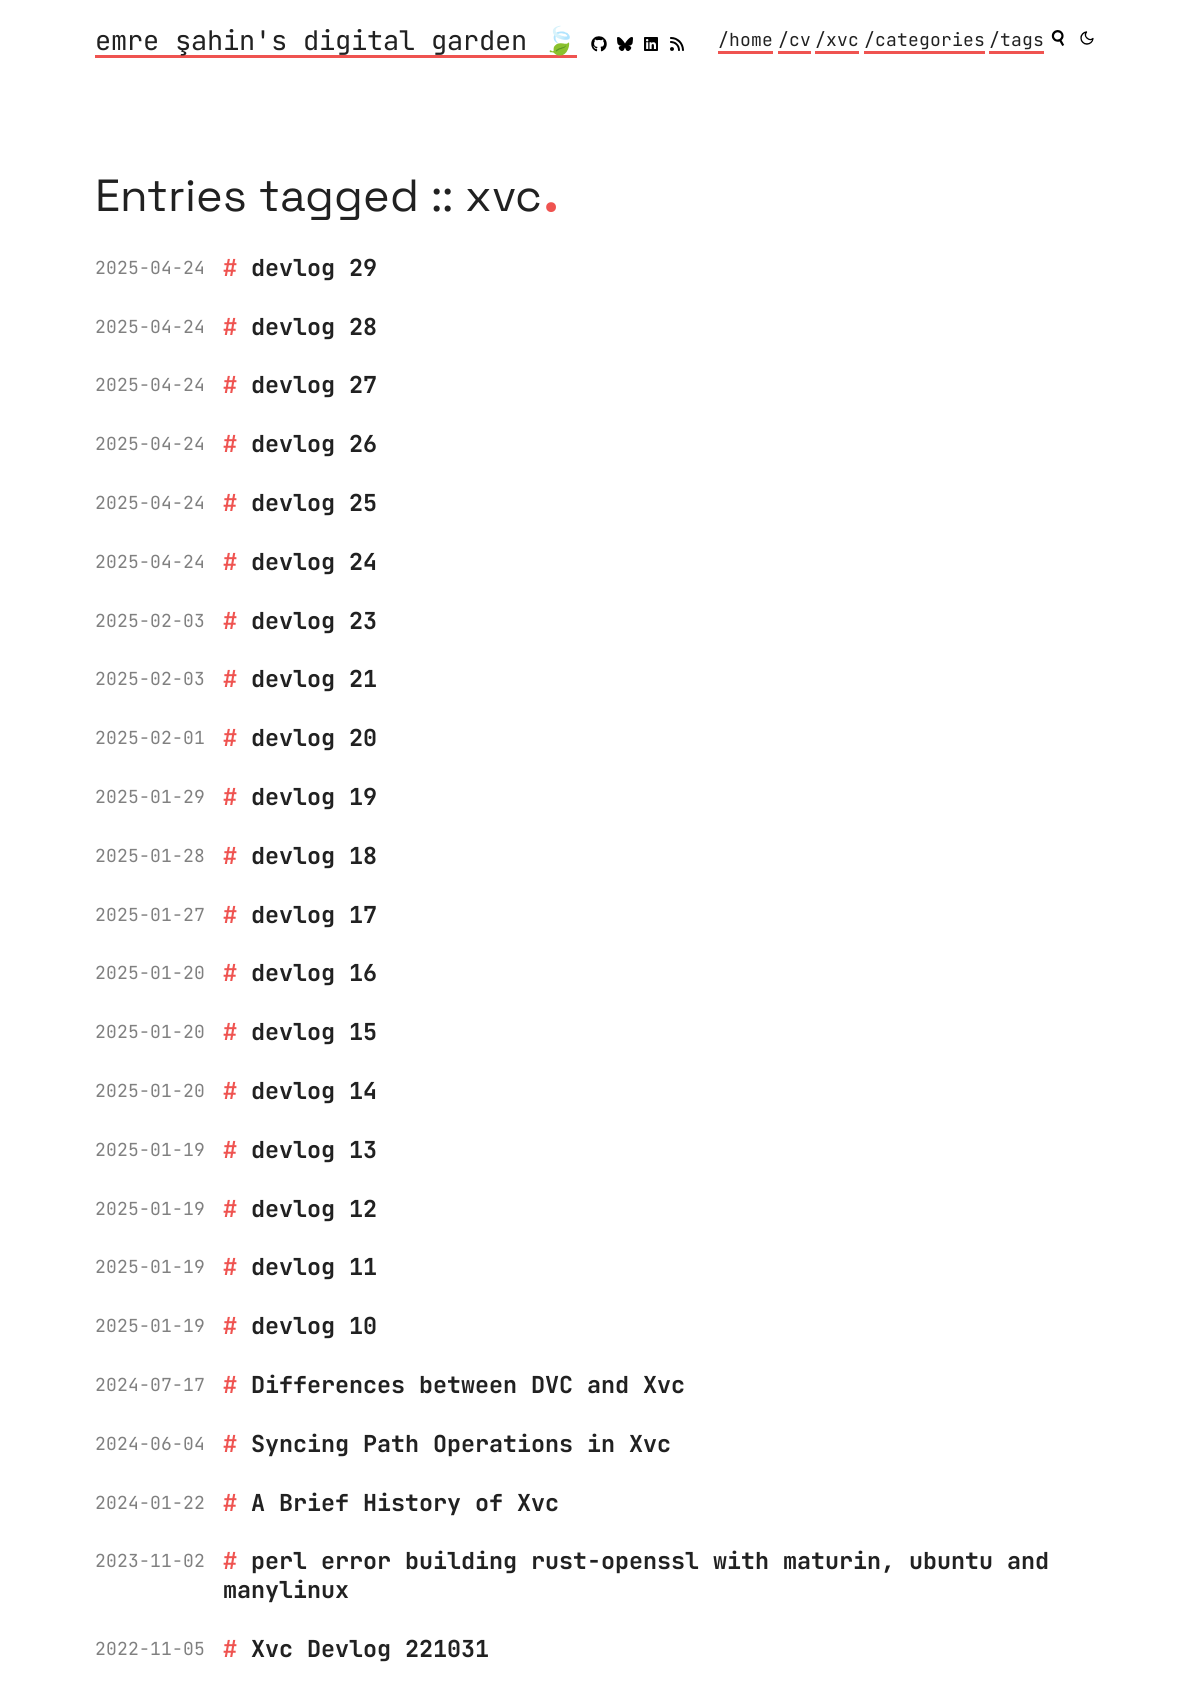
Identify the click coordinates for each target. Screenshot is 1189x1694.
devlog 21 (314, 678)
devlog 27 (314, 384)
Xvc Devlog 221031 (370, 1648)
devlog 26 (314, 443)
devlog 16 (314, 972)
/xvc (837, 39)
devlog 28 (314, 326)
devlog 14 (314, 1090)
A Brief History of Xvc (405, 1502)
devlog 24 (314, 561)
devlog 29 (314, 267)
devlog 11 (314, 1266)
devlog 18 (314, 855)
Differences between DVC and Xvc (468, 1384)
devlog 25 (314, 502)
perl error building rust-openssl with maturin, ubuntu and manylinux (636, 1575)
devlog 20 (314, 737)
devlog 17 (314, 914)
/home (745, 39)
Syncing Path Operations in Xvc (461, 1443)
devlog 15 (314, 1031)
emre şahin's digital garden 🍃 (336, 42)
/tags (1016, 39)
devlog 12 (314, 1208)
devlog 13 (314, 1149)
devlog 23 (314, 620)
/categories (924, 39)
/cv (794, 39)
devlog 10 (314, 1325)
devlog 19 (314, 796)
